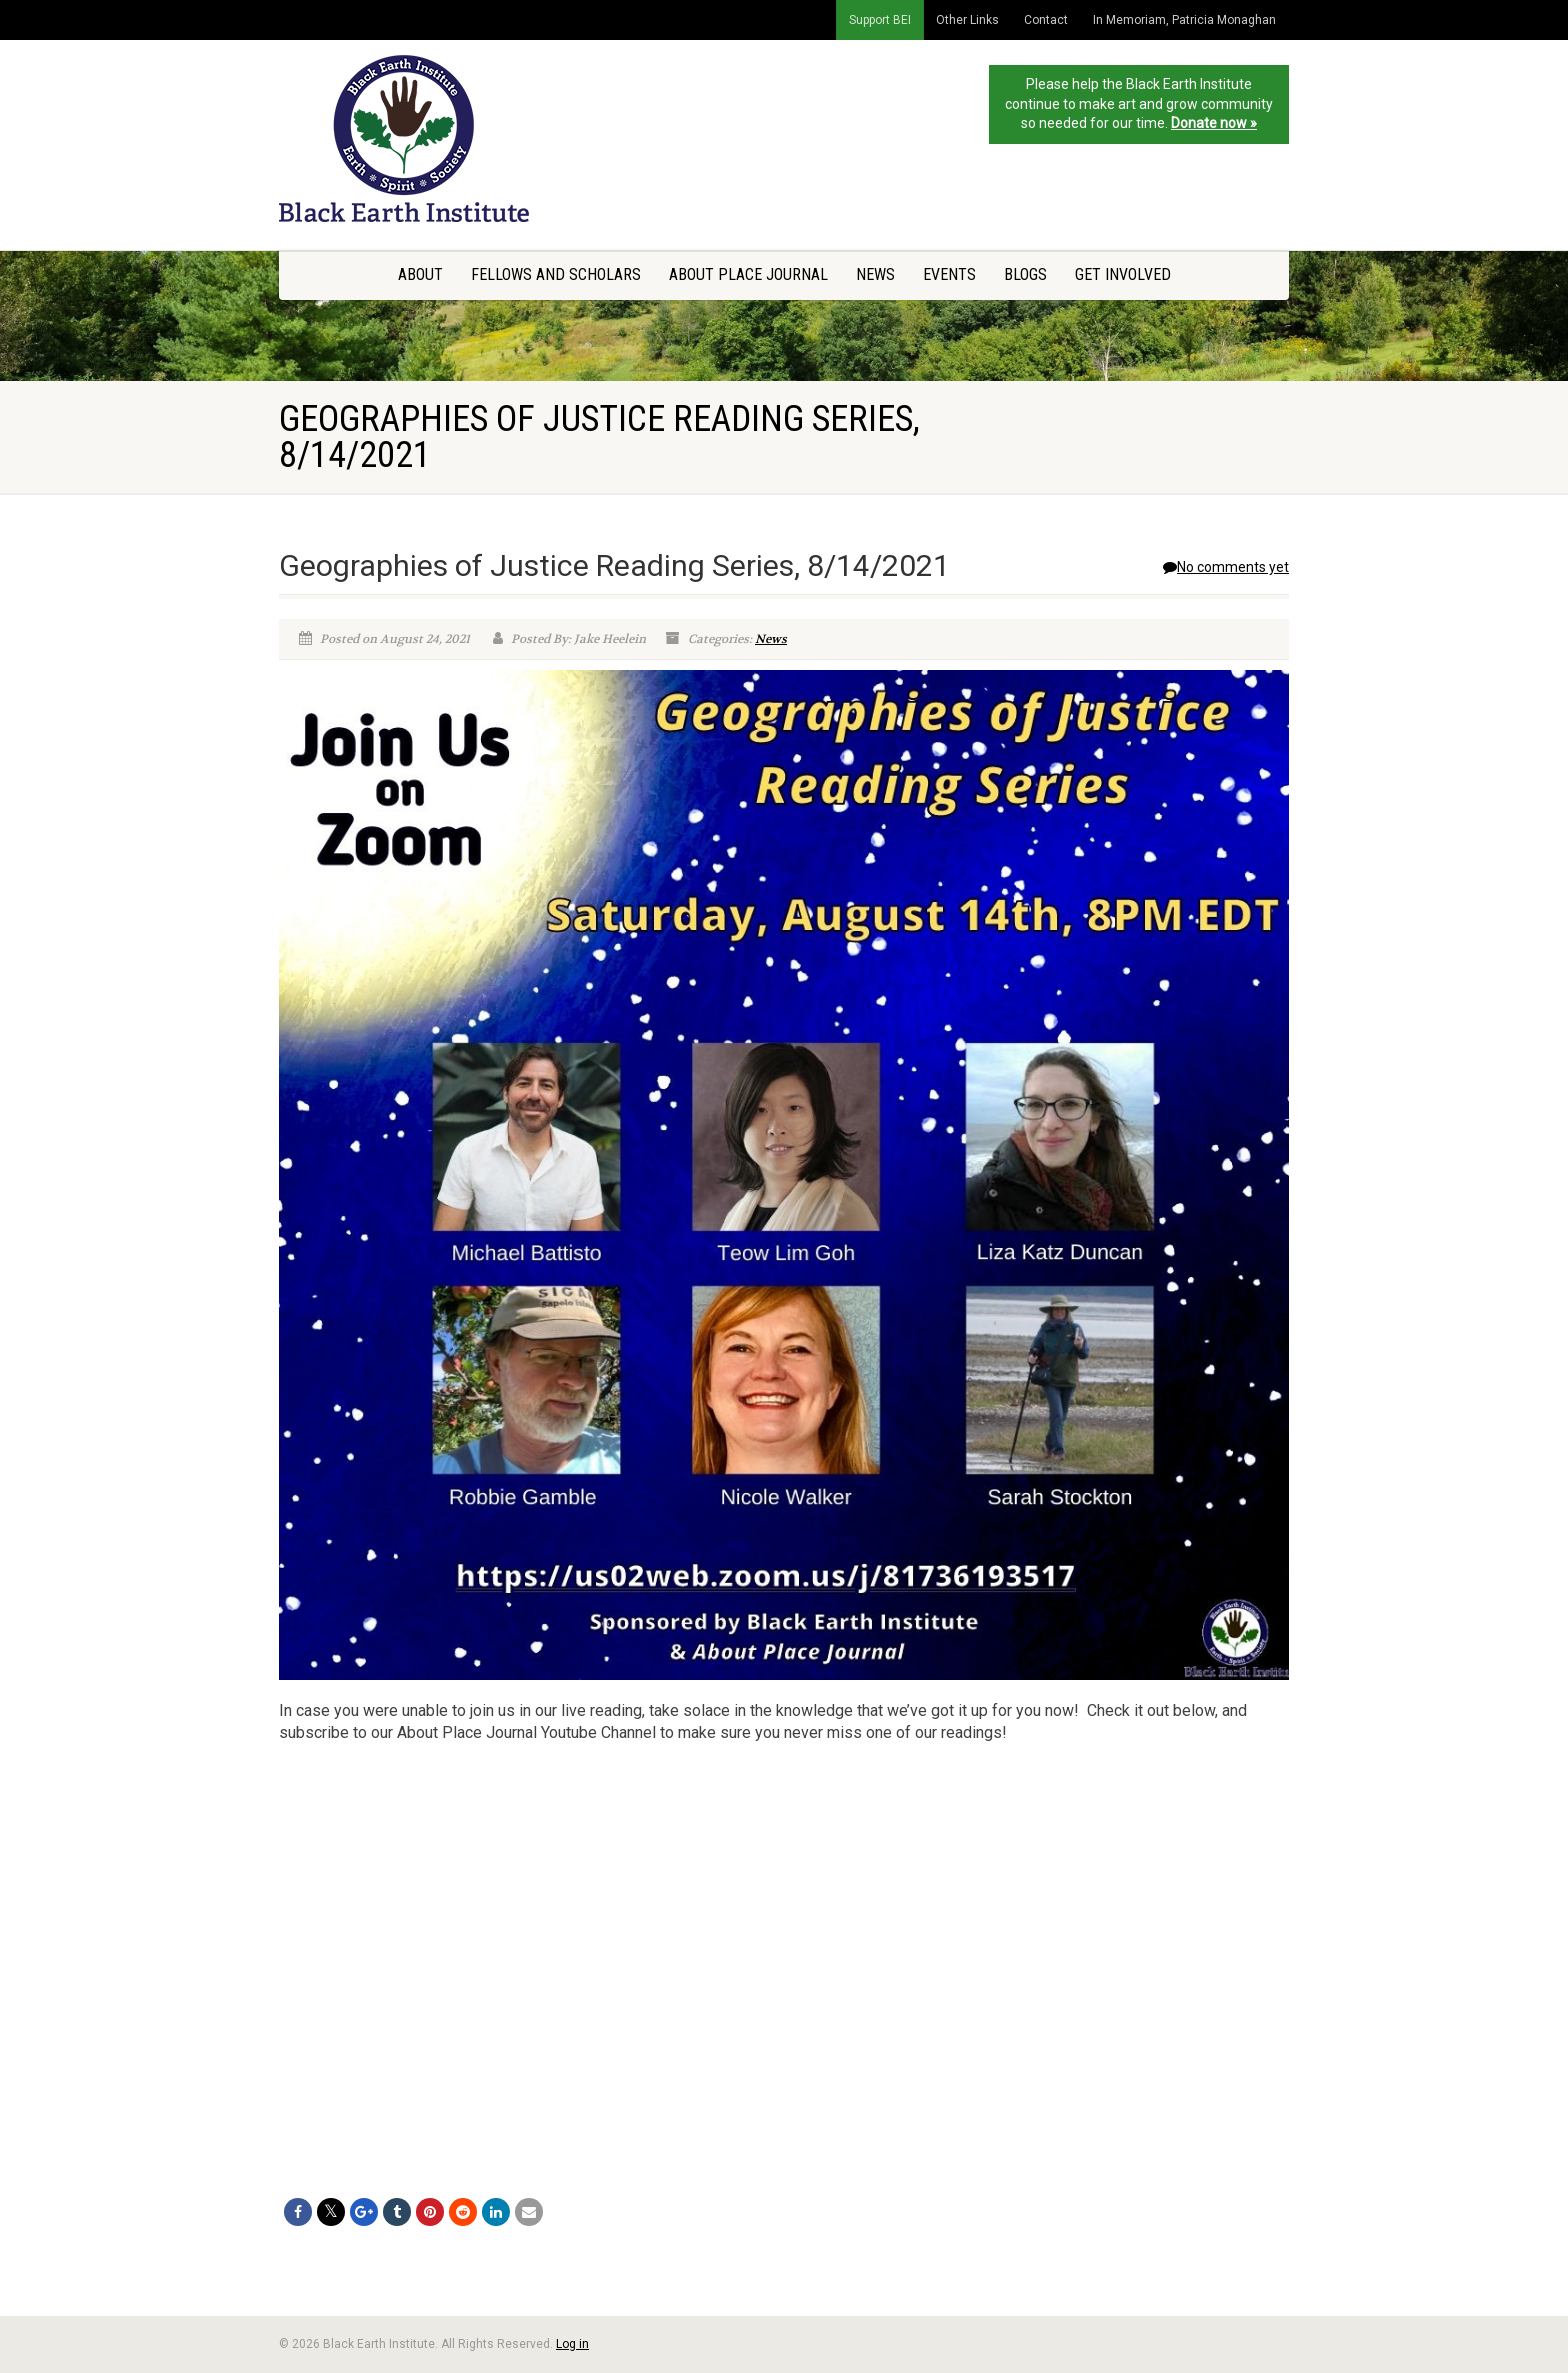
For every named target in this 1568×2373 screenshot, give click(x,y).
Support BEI (880, 20)
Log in (572, 2344)
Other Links (967, 20)
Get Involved (1123, 274)
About (420, 274)
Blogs (1025, 274)
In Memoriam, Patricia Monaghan (1184, 20)
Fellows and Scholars (556, 274)
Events (949, 274)
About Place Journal (748, 274)
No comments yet (1226, 567)
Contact (1046, 20)
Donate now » (1214, 123)
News (875, 274)
